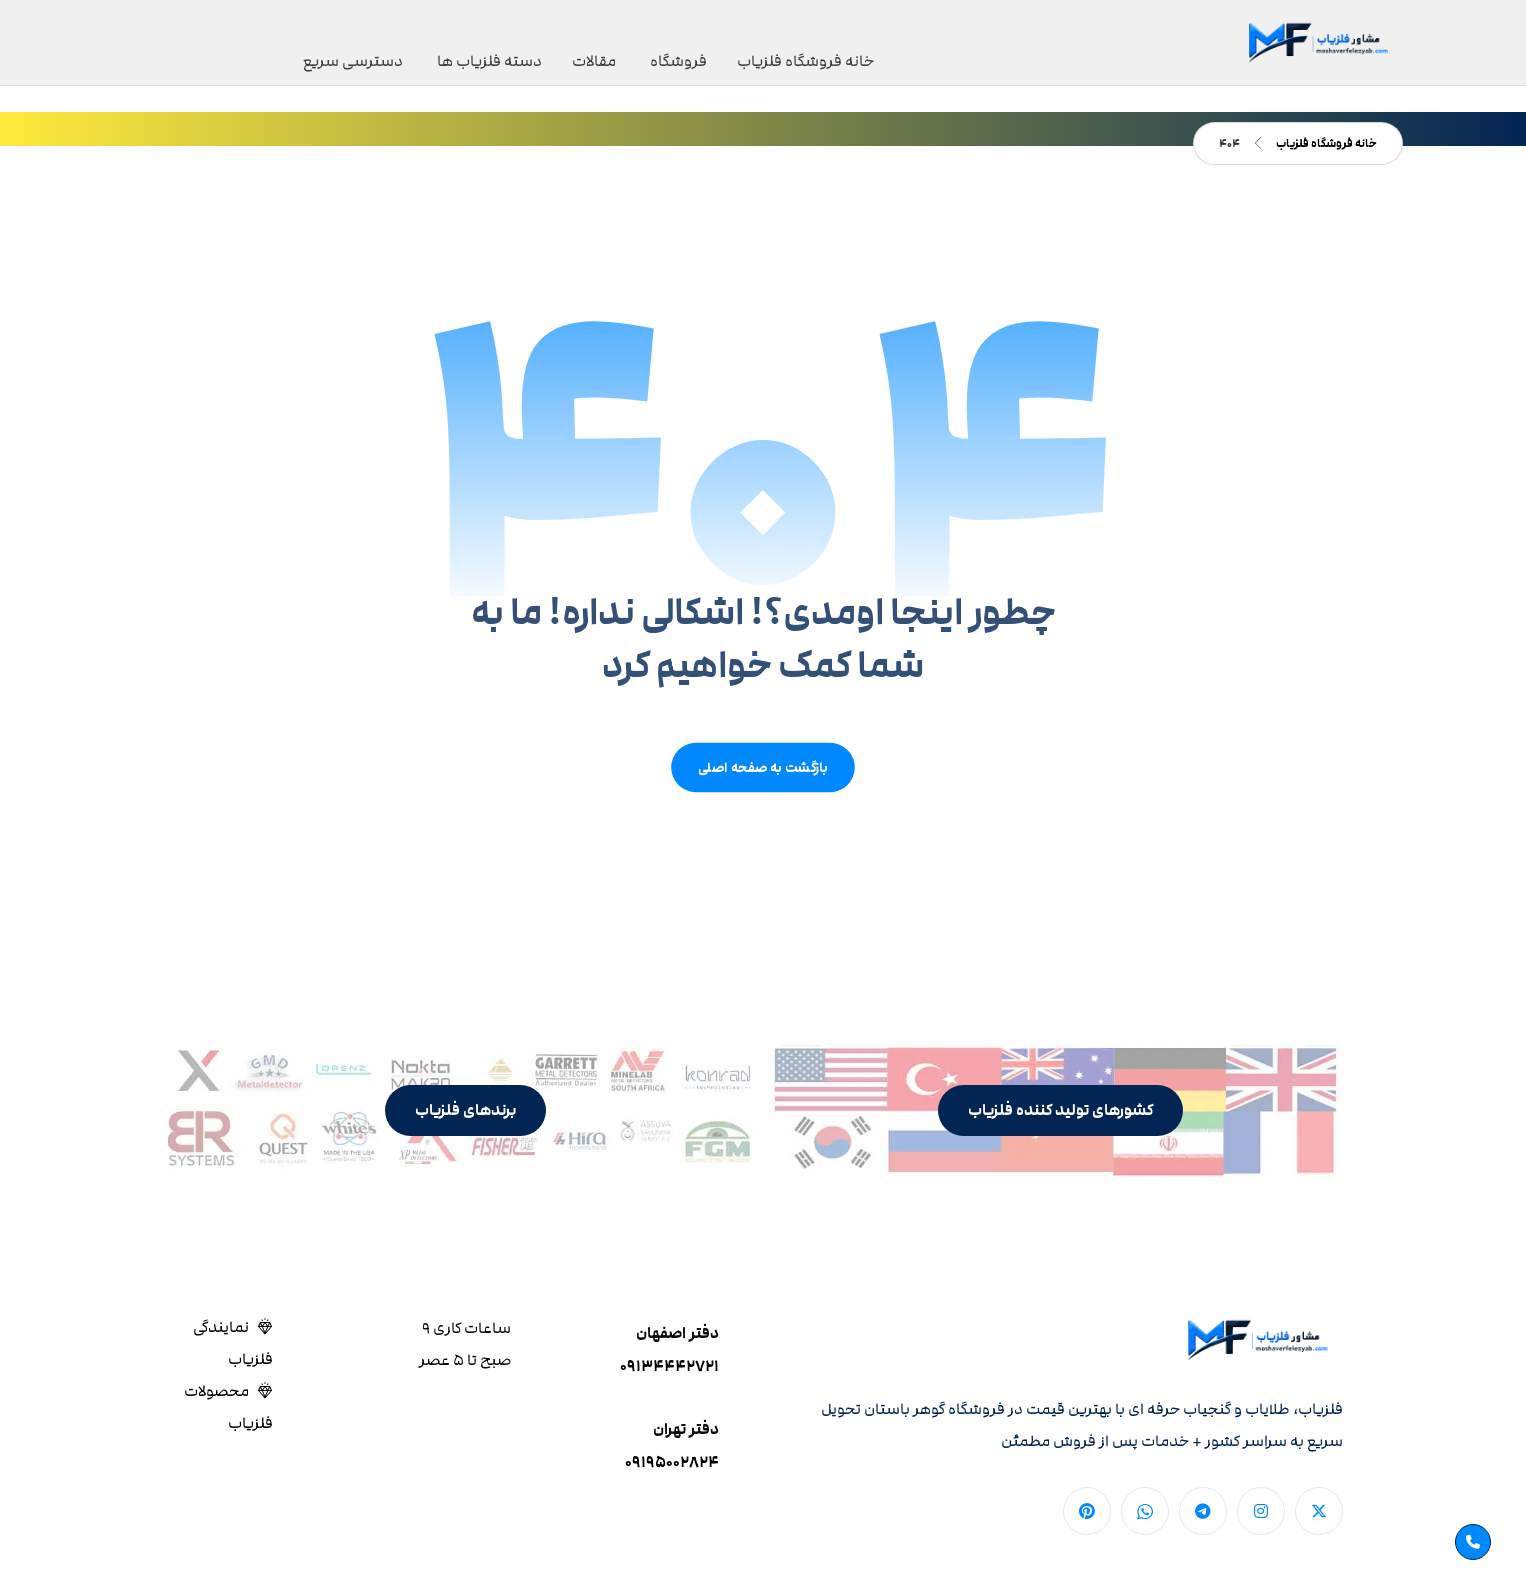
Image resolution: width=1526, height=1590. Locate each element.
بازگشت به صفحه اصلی (762, 772)
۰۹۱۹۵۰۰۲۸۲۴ (672, 1468)
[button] (1060, 1116)
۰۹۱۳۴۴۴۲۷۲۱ (669, 1372)
